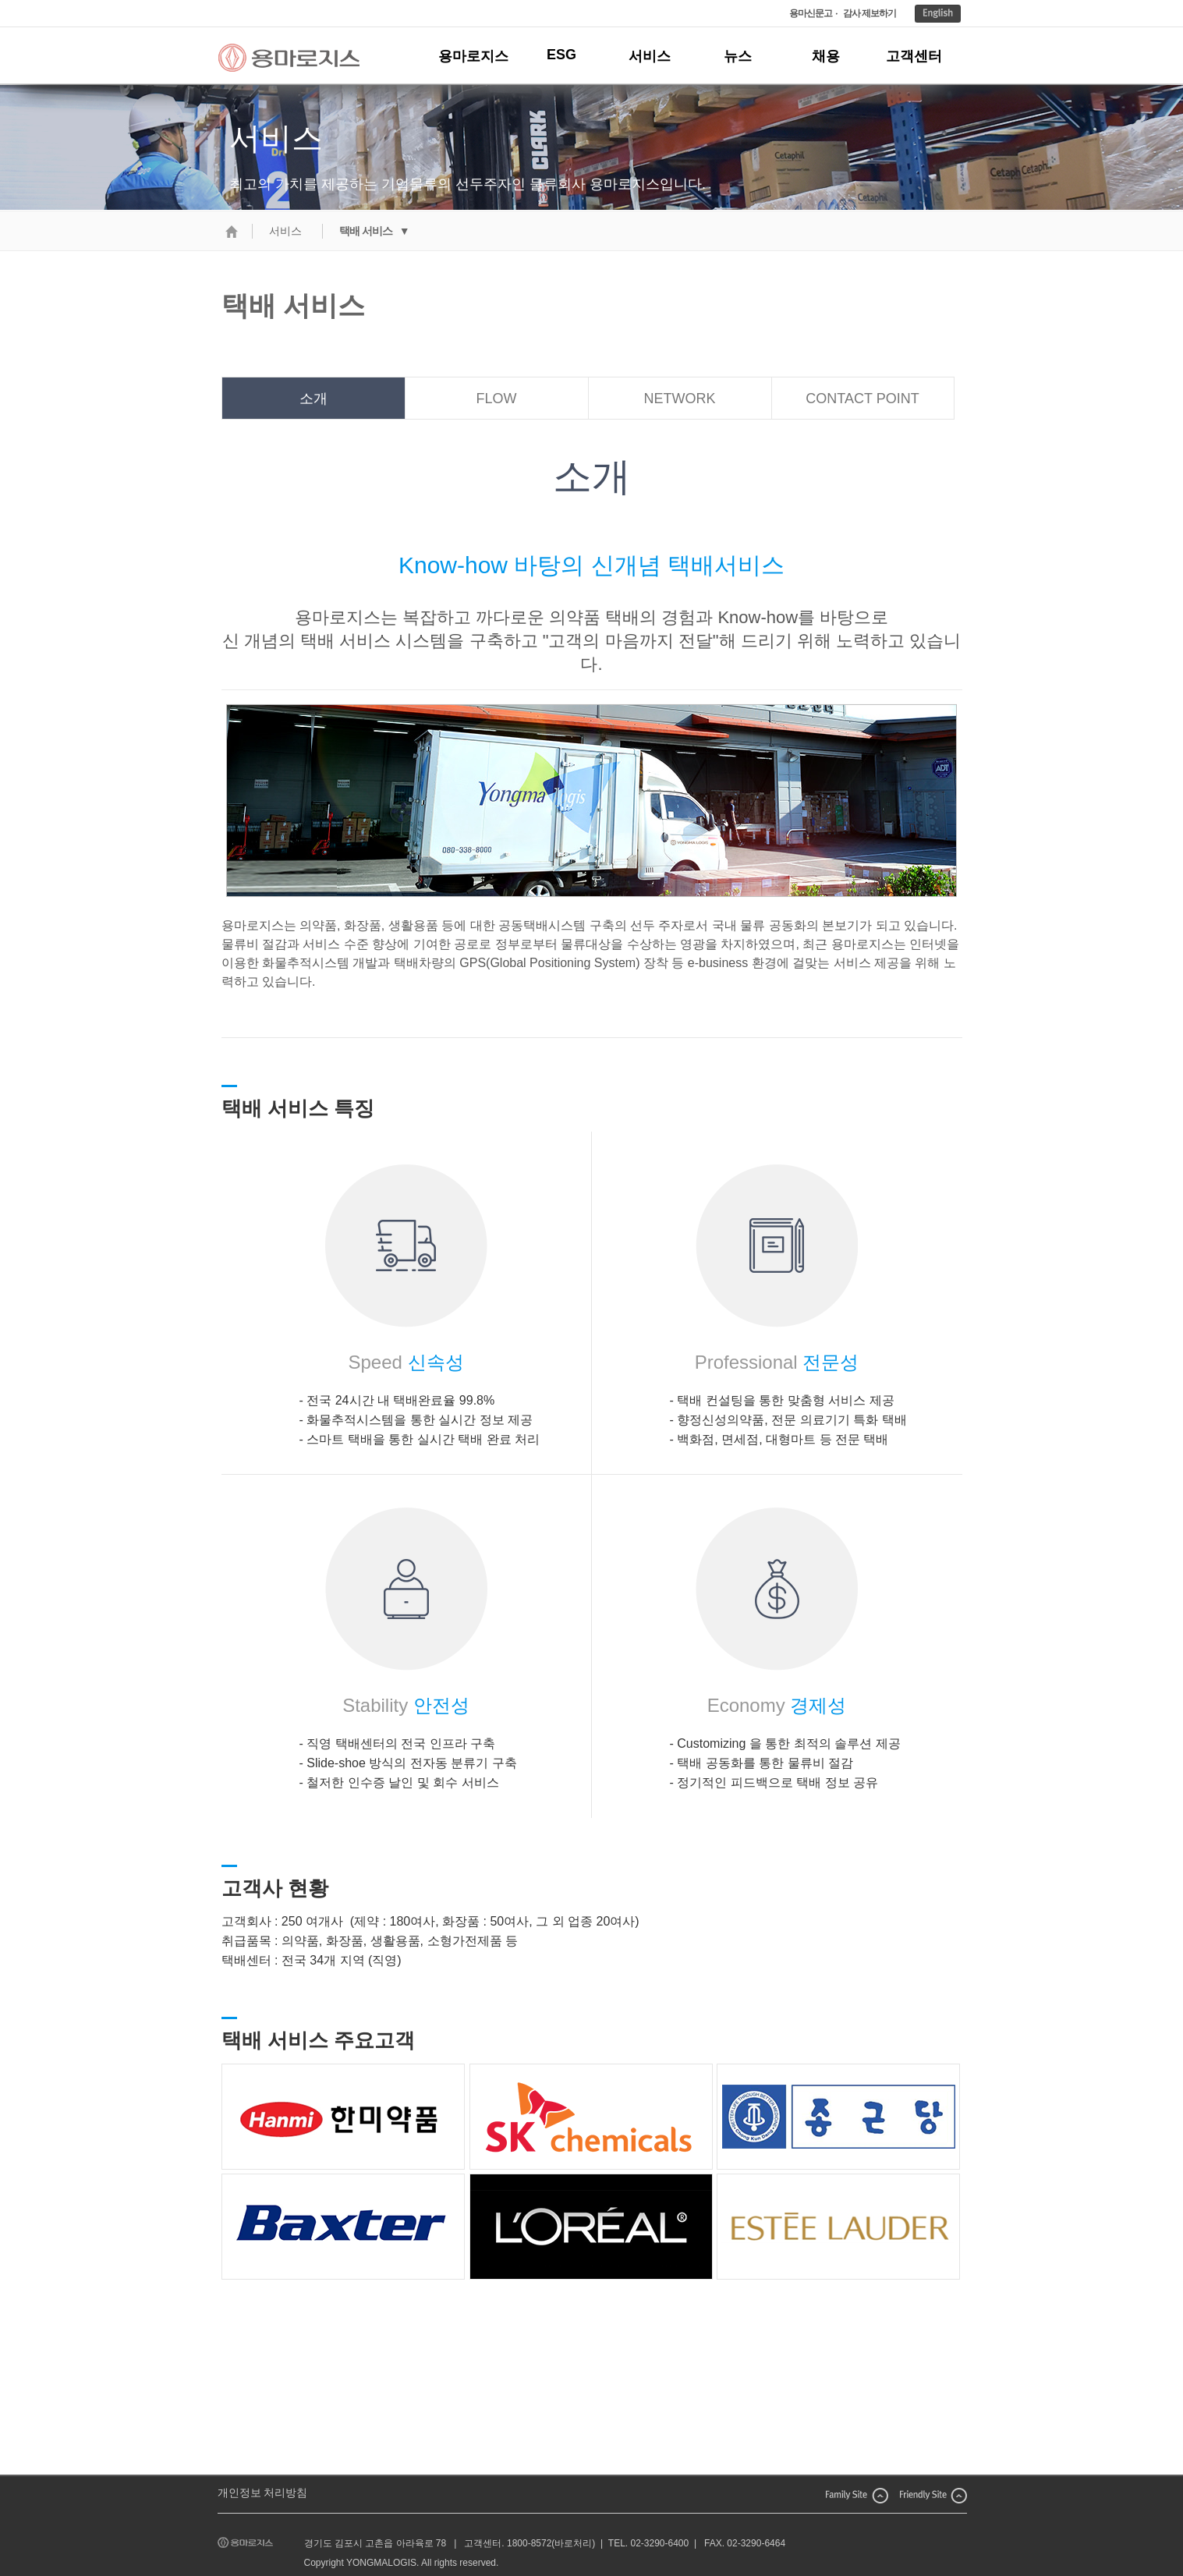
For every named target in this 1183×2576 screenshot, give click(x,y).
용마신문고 (810, 13)
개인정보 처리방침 (263, 2492)
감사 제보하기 (869, 13)
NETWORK (680, 398)
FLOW (496, 398)
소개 (313, 398)
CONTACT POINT (862, 398)
